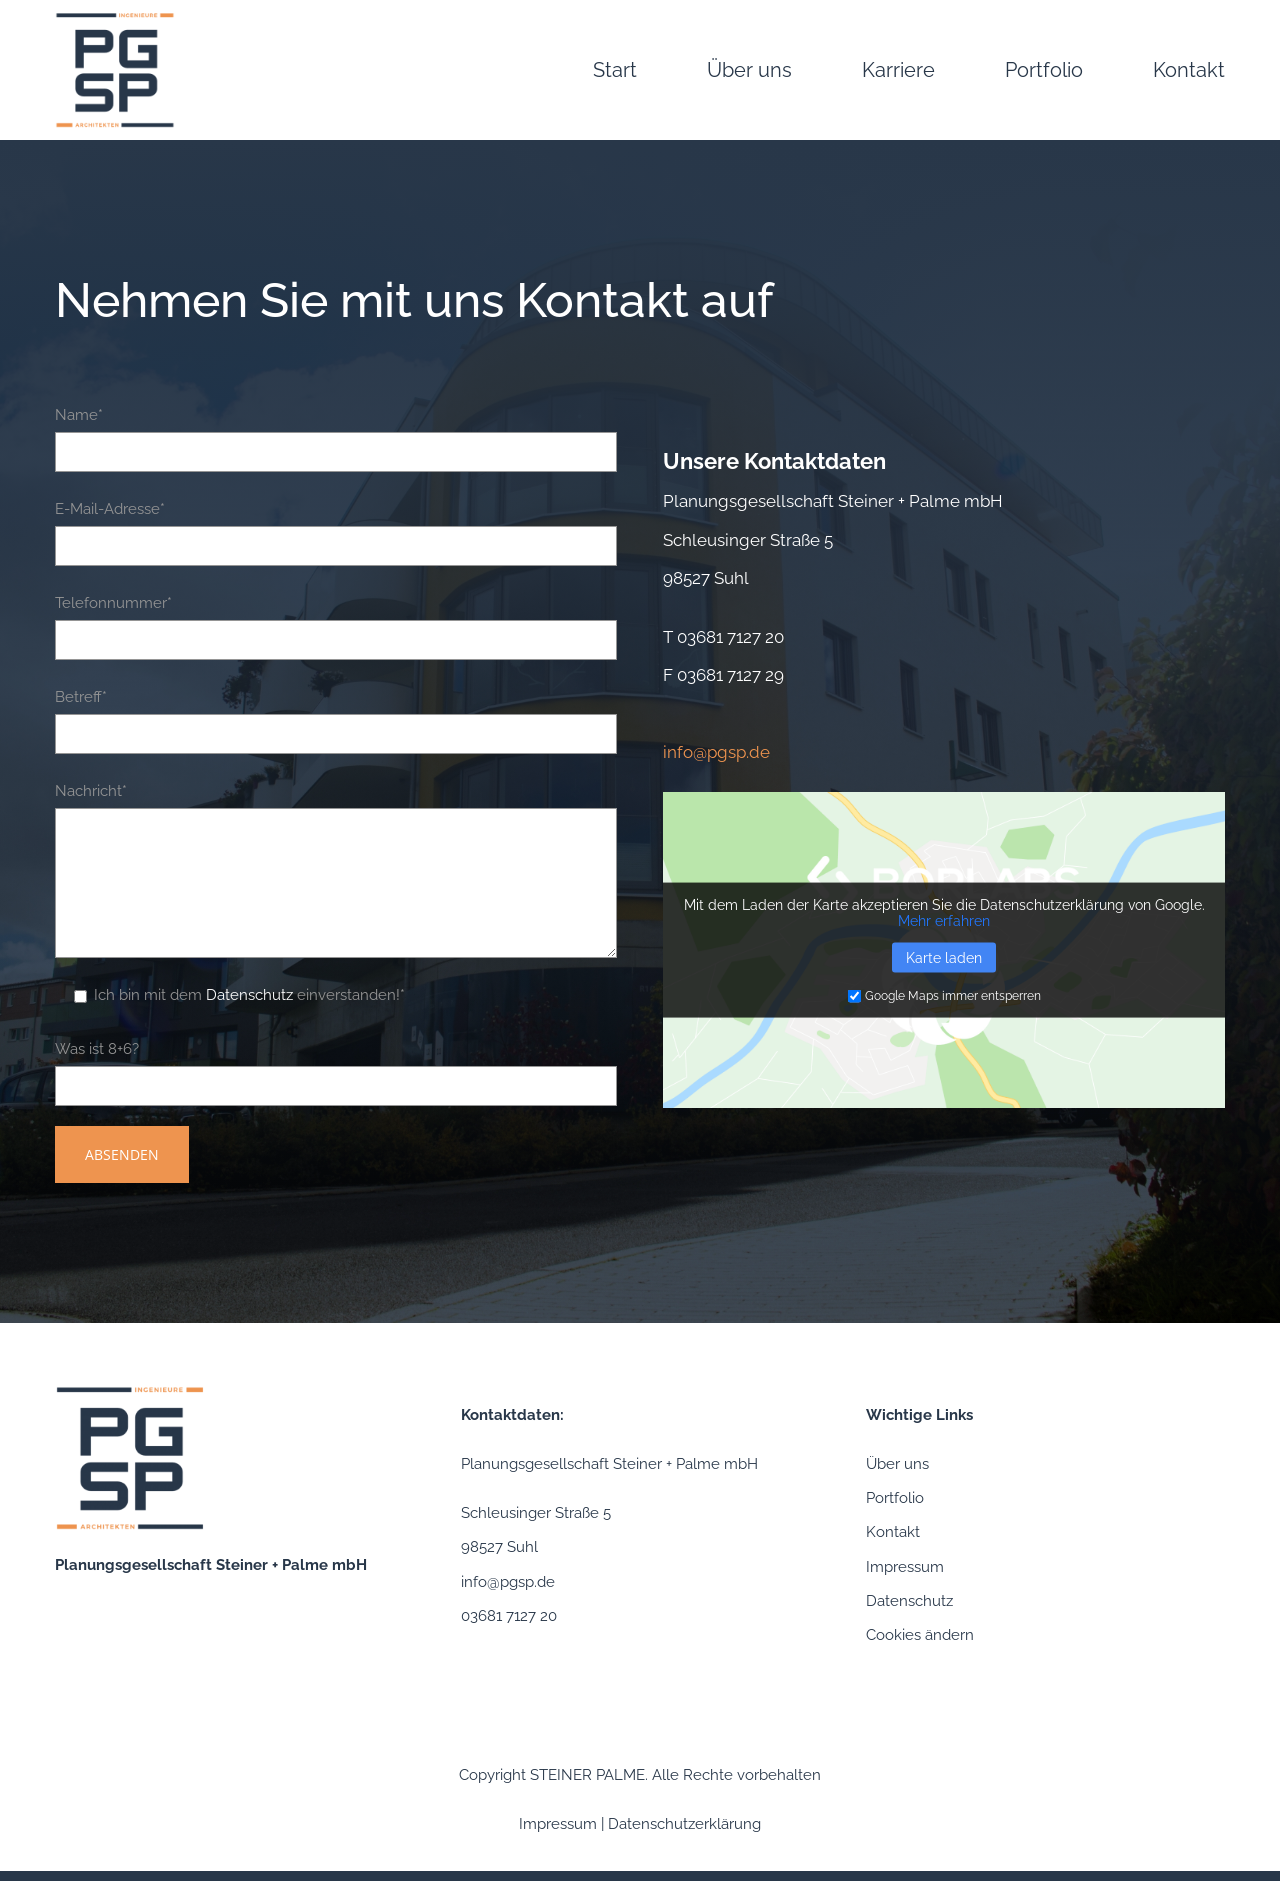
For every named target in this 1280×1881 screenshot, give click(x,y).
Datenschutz (249, 995)
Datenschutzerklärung (684, 1824)
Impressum (905, 1567)
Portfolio (895, 1498)
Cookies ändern (920, 1635)
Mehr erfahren (944, 921)
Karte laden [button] (944, 958)
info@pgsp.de (508, 1582)
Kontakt (893, 1532)
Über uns (897, 1464)
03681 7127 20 (730, 637)
